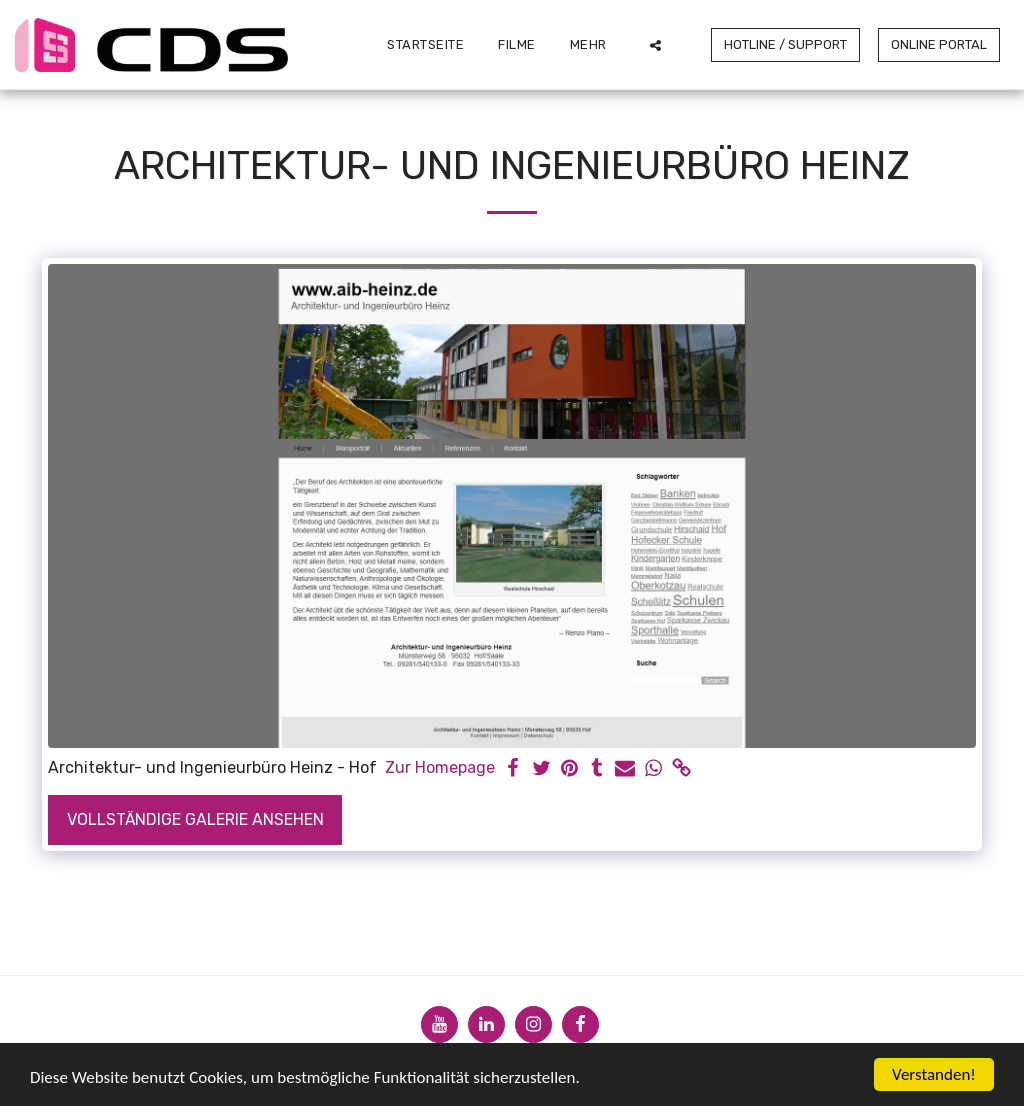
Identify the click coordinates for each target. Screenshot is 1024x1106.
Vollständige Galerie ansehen (195, 819)
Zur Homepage (440, 767)
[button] (655, 45)
